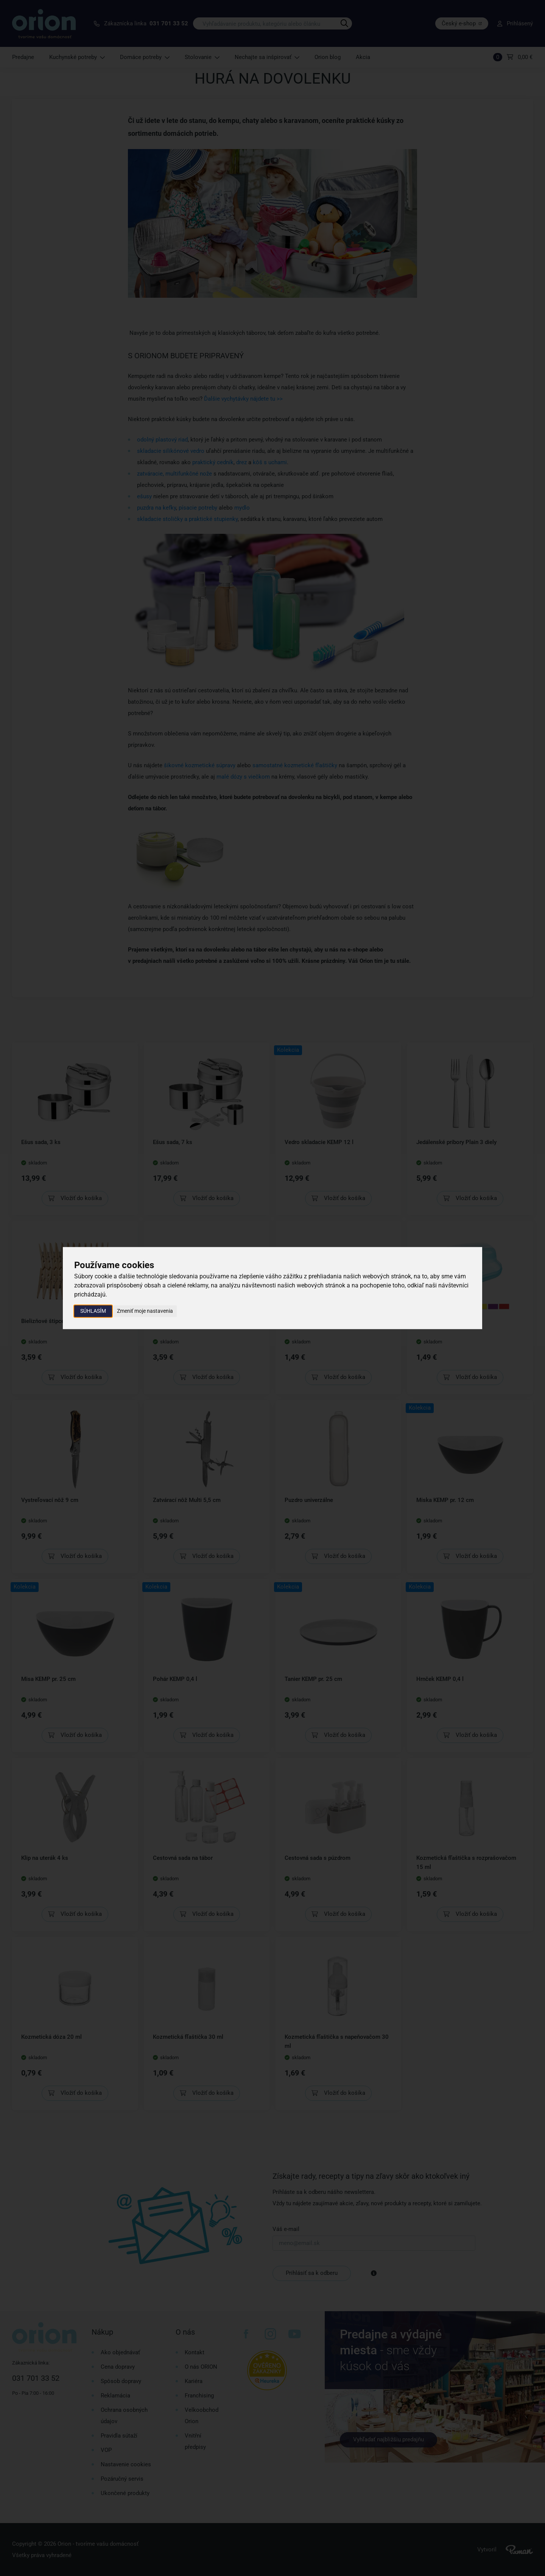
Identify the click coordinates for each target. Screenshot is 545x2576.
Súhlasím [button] (93, 1311)
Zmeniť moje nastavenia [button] (145, 1311)
